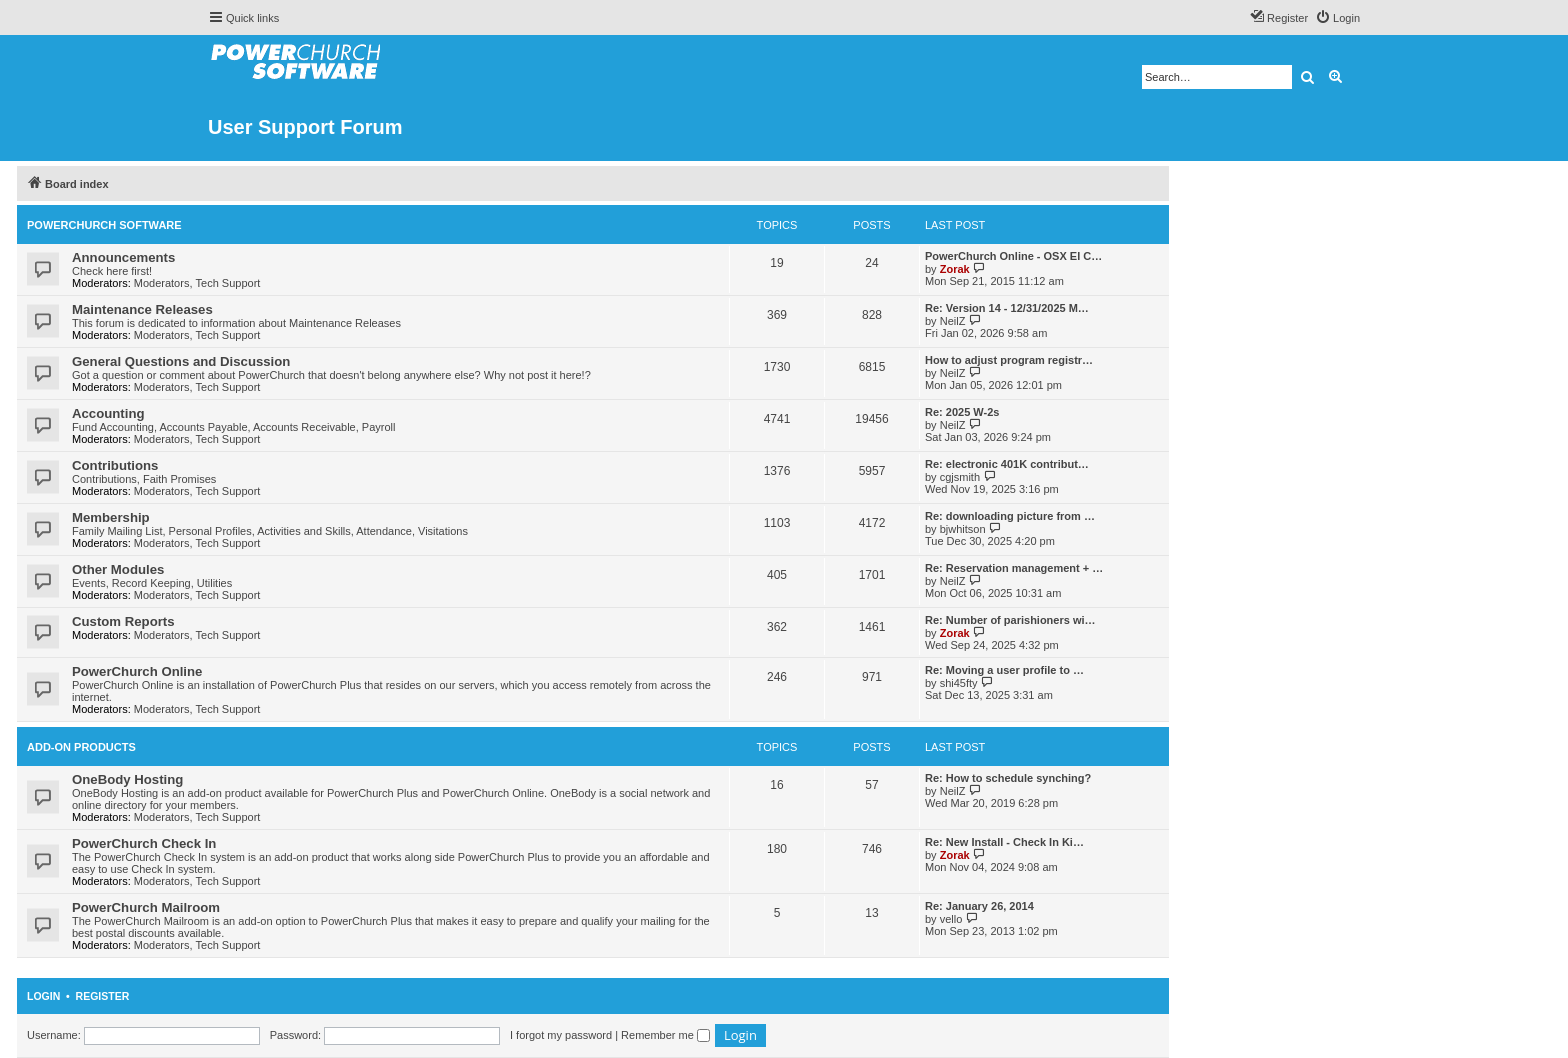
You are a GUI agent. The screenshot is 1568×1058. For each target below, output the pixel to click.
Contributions (115, 465)
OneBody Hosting (127, 779)
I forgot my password (561, 1035)
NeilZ (953, 321)
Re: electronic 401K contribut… (1007, 464)
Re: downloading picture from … (1010, 516)
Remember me (665, 1035)
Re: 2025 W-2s (962, 412)
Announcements (123, 257)
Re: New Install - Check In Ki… (1004, 842)
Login (43, 996)
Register (103, 996)
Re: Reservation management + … (1014, 568)
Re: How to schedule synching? (1008, 778)
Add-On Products (81, 747)
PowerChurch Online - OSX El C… (1013, 256)
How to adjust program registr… (1009, 360)
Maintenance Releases (142, 309)
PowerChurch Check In (144, 843)
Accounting (108, 413)
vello (951, 919)
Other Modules (118, 569)
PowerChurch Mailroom (146, 907)
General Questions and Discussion (181, 361)
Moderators (162, 283)
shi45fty (959, 683)
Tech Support (228, 283)
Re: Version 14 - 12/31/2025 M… (1007, 308)
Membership (111, 517)
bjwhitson (963, 529)
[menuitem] (1337, 18)
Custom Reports (123, 621)
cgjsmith (960, 477)
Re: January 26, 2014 (979, 906)
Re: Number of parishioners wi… (1010, 620)
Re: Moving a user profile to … (1004, 670)
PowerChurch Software (104, 225)
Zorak (955, 269)
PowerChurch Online (137, 671)
